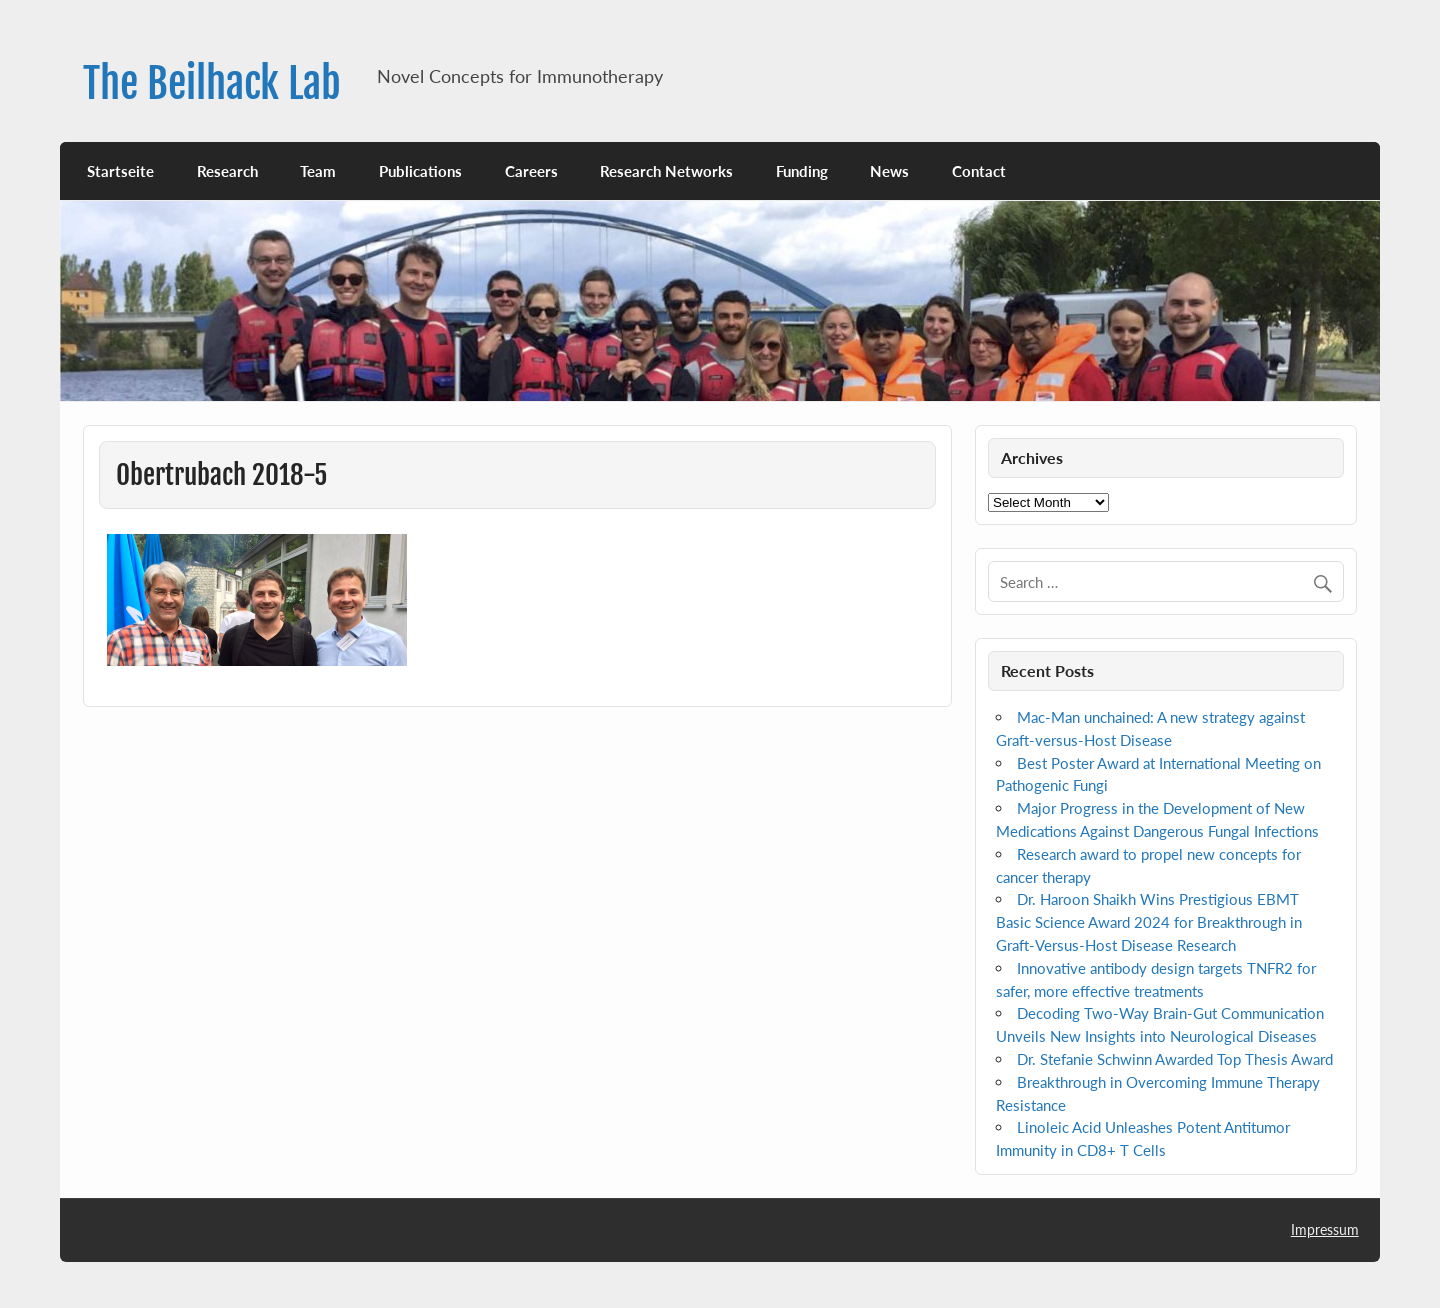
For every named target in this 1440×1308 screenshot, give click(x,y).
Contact (979, 171)
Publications (420, 171)
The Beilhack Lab (212, 83)
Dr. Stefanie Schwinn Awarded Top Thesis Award (1175, 1059)
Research (227, 171)
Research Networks (666, 171)
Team (318, 171)
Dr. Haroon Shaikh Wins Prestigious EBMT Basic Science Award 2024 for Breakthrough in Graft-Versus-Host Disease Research (1149, 922)
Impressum (1325, 1229)
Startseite (120, 171)
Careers (531, 171)
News (889, 171)
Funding (802, 171)
